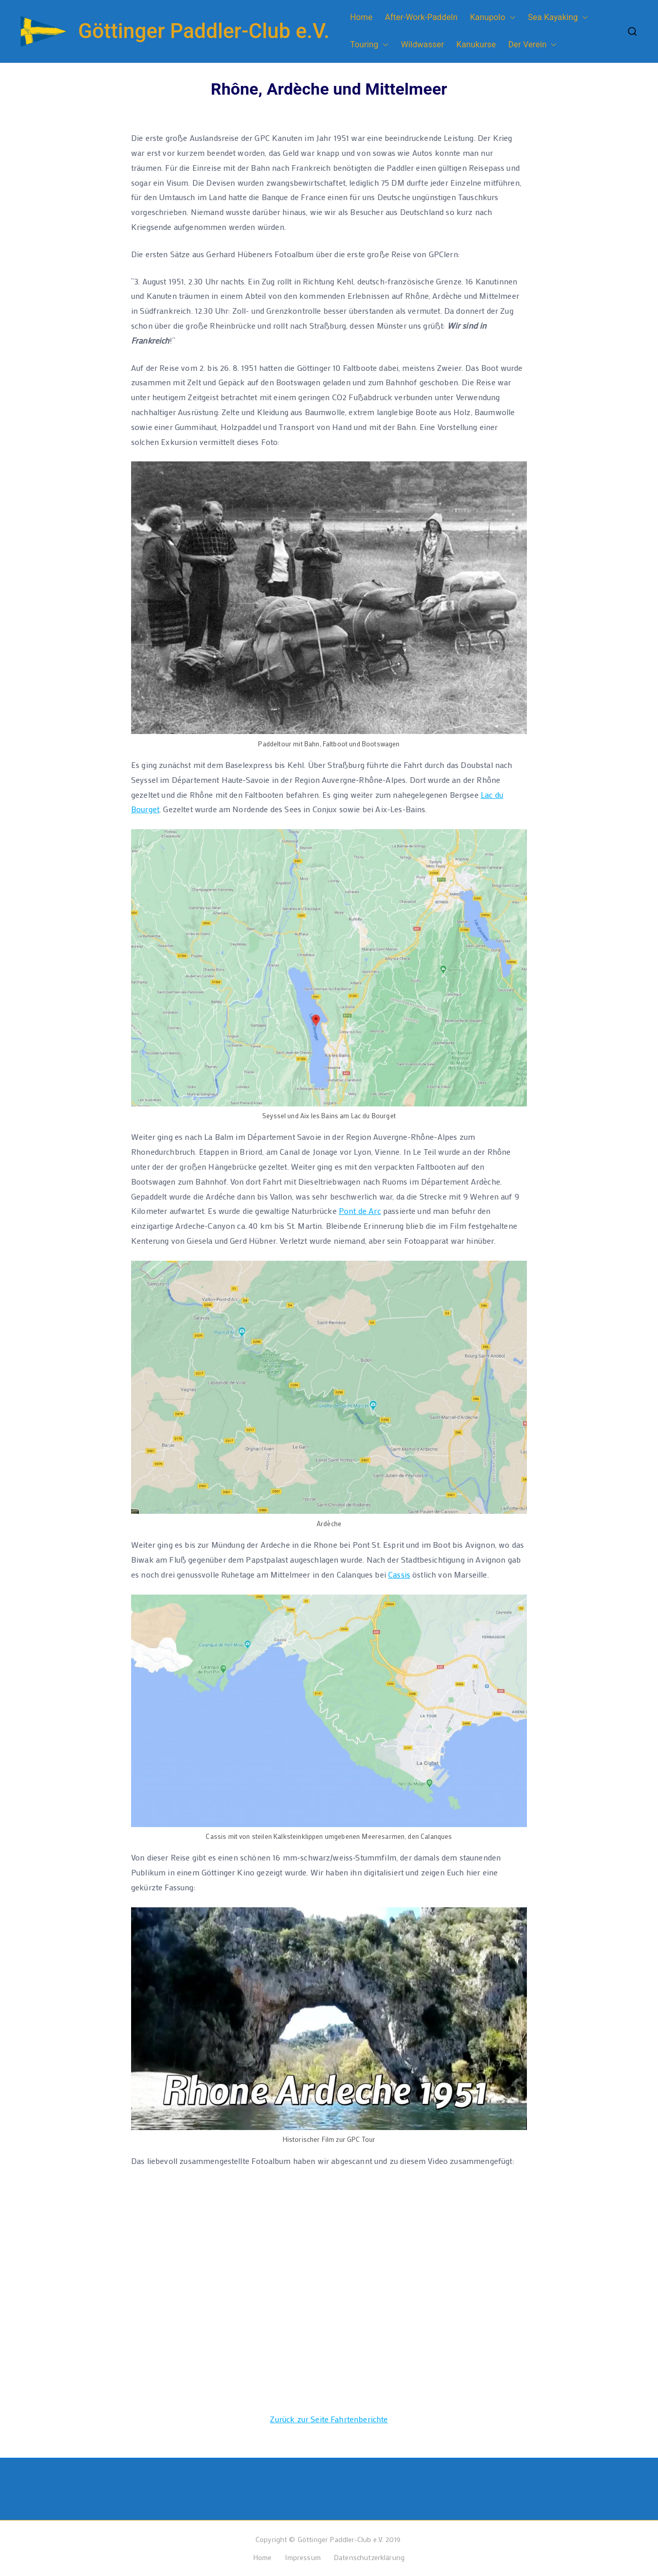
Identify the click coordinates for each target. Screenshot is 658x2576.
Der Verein (532, 45)
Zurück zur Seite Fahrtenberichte (329, 2418)
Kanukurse (476, 44)
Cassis (399, 1574)
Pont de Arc (360, 1210)
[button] (510, 17)
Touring (369, 45)
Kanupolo (493, 17)
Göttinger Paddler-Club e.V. (204, 31)
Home (361, 17)
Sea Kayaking (558, 17)
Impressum (302, 2557)
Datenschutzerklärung (369, 2557)
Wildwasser (422, 44)
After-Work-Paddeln (421, 17)
